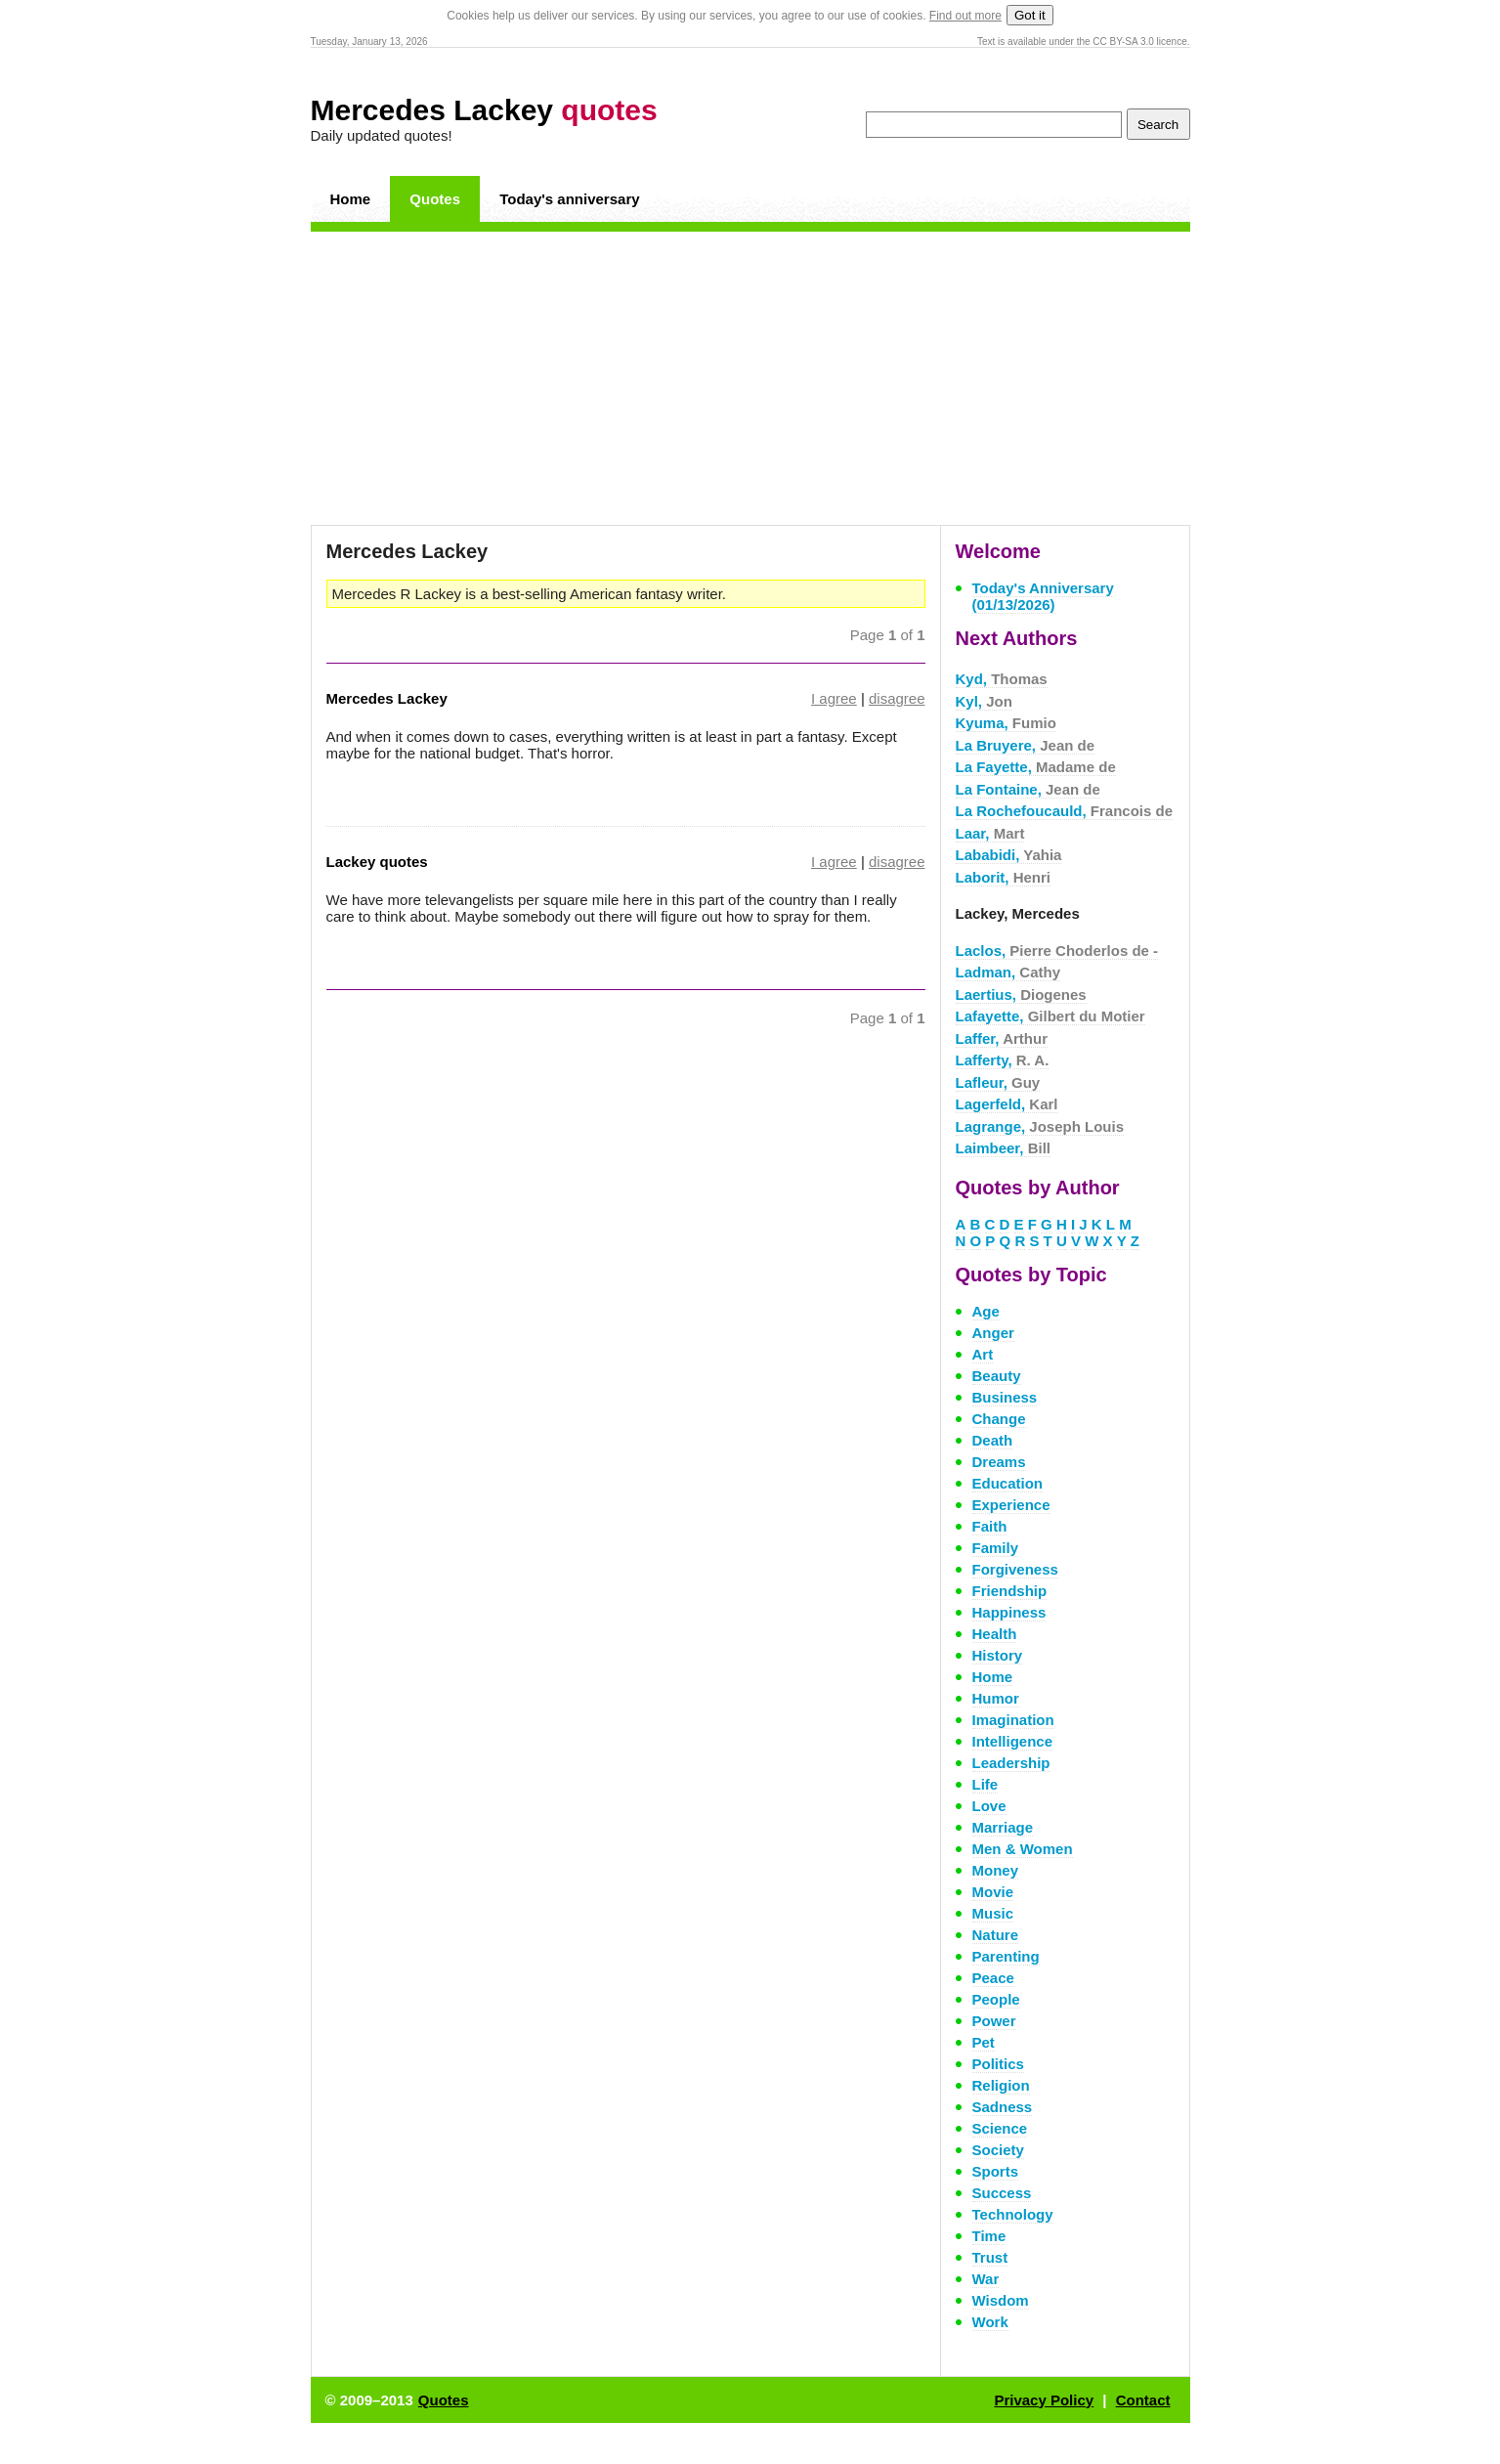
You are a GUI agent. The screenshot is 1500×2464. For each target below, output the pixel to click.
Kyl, (984, 701)
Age (986, 1311)
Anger (993, 1332)
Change (999, 1418)
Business (1005, 1397)
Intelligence (1012, 1741)
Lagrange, (1040, 1126)
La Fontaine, (1028, 789)
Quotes (434, 199)
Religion (1001, 2085)
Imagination (1013, 1719)
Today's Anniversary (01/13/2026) (1043, 596)
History (997, 1655)
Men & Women (1022, 1848)
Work (990, 2321)
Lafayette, (1050, 1016)
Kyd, (1002, 678)
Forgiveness (1015, 1569)
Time (989, 2235)
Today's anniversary (569, 199)
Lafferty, (1003, 1060)
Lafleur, (998, 1082)
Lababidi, (1009, 854)
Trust (990, 2257)
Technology (1012, 2214)
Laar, (990, 833)
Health (994, 1633)
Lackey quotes (377, 861)
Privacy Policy (1043, 2400)
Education (1008, 1483)
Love (989, 1805)
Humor (995, 1698)
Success (1002, 2192)
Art (983, 1354)
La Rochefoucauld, (1065, 810)
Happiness (1009, 1612)
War (986, 2278)
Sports (995, 2171)
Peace (993, 1977)
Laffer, (1002, 1038)
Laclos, (1057, 950)
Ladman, (1008, 972)
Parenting (1006, 1956)
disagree (897, 698)
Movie (993, 1891)
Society (998, 2149)
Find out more (965, 15)
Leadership (1011, 1762)
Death (992, 1440)
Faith (989, 1526)
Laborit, (1003, 877)
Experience (1011, 1504)
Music (993, 1913)
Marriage (1003, 1827)
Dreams (999, 1461)
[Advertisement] (750, 378)
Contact (1143, 2400)
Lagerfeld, (1007, 1104)
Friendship (1010, 1590)
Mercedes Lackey (484, 110)
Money (995, 1870)
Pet (983, 2042)
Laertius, (1021, 994)
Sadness (1002, 2106)
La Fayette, (1036, 766)
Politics (998, 2063)
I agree (834, 698)
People (996, 1999)
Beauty (996, 1375)
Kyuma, (1006, 722)
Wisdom (1000, 2300)
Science (1000, 2128)
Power (994, 2020)
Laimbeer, (1003, 1148)
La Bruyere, (1025, 745)
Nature (995, 1934)
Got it (1030, 15)
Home (350, 199)
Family (995, 1547)
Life (985, 1784)
